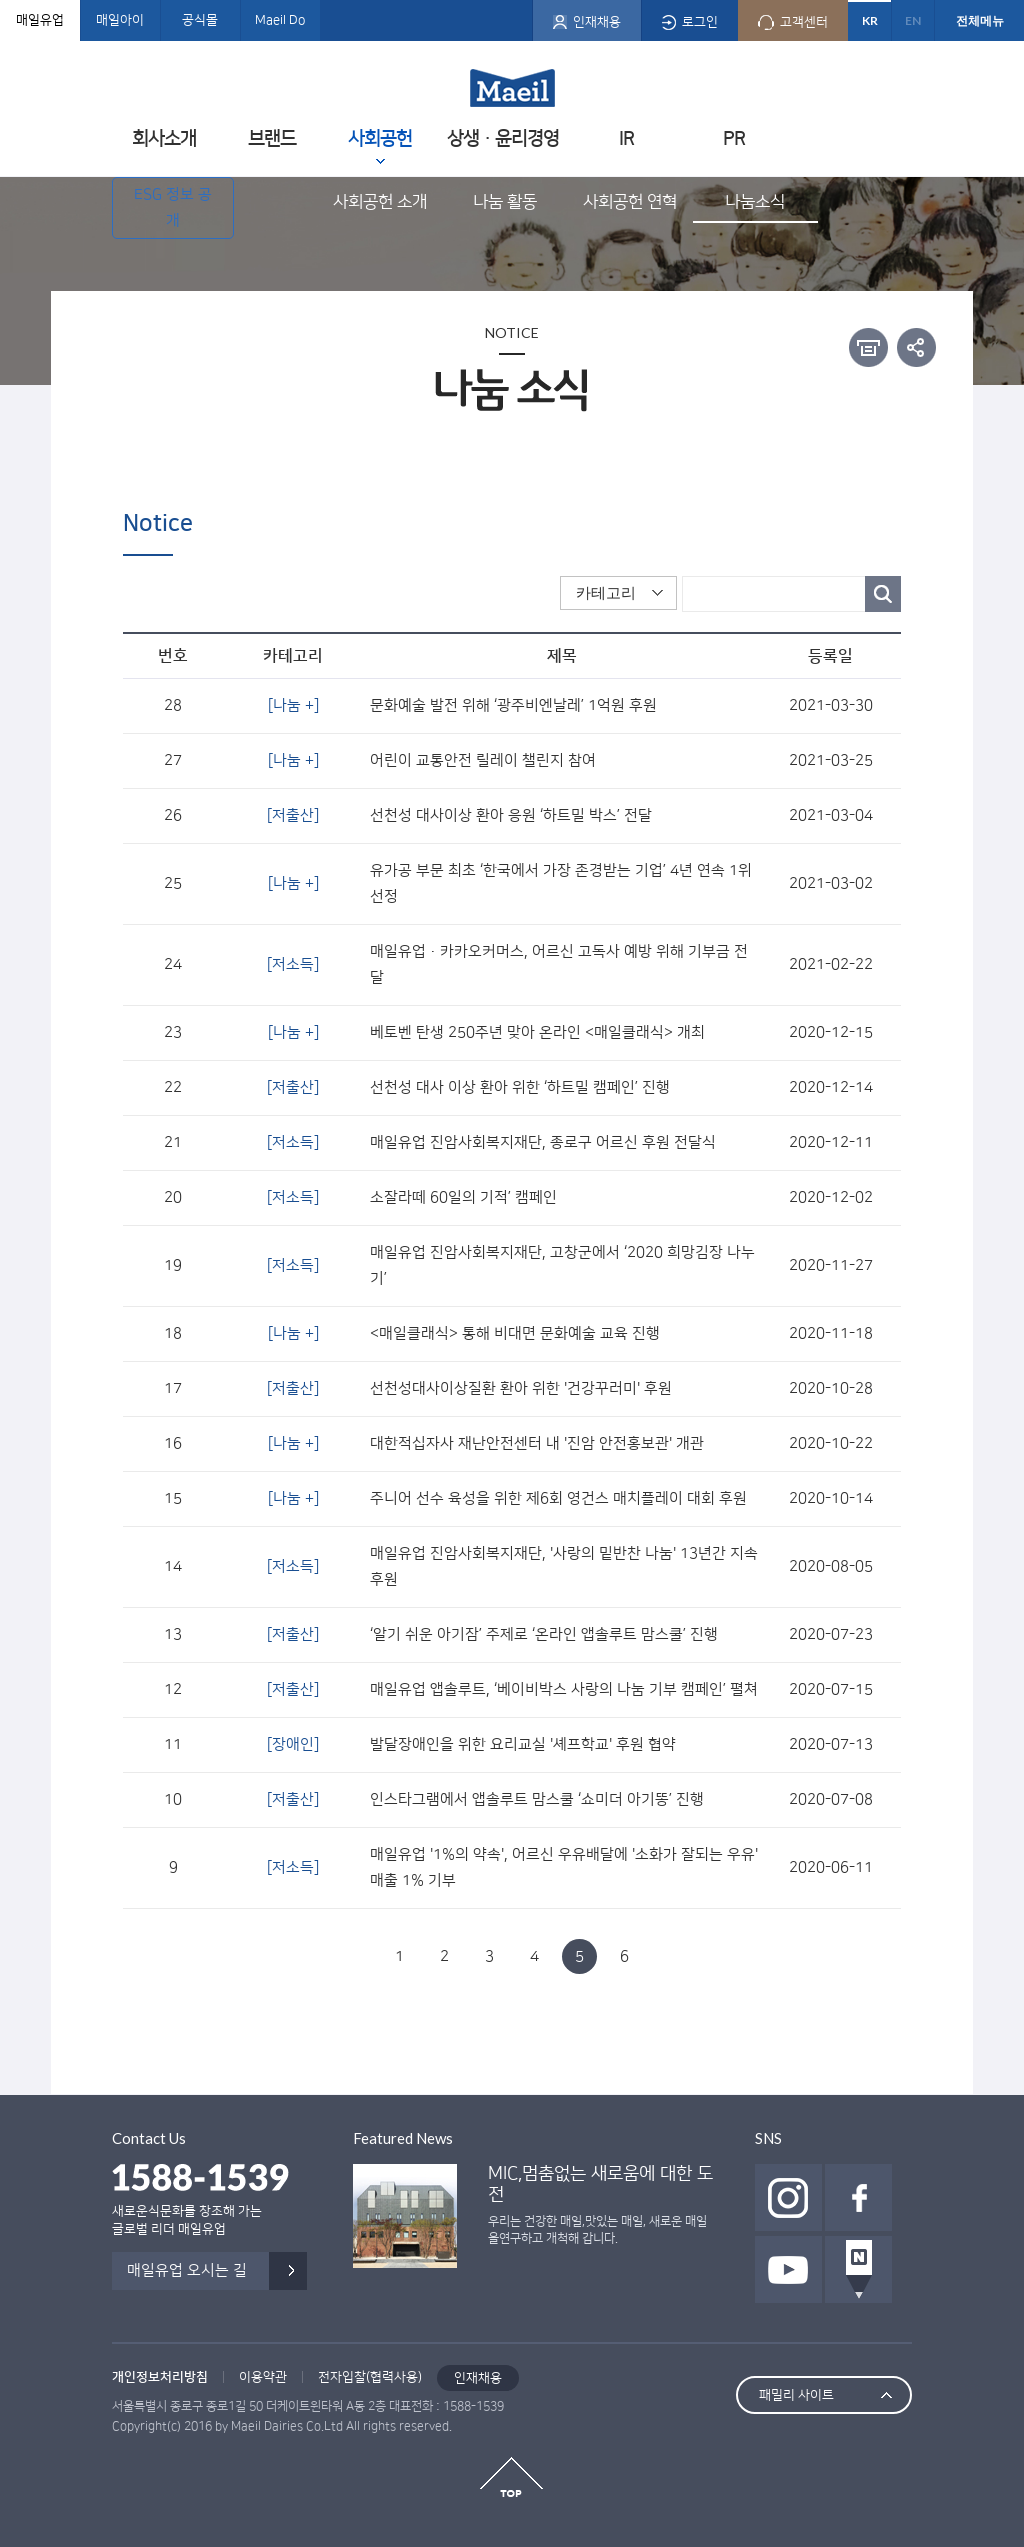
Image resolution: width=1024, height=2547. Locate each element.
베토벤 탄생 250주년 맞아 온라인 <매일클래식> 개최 (537, 1032)
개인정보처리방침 (160, 2377)
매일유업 (40, 20)
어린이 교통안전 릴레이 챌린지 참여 (483, 760)
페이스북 (858, 2197)
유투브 (788, 2269)
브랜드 (272, 138)
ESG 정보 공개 (173, 207)
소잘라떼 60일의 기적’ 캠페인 (463, 1197)
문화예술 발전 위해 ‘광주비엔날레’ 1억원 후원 (513, 705)
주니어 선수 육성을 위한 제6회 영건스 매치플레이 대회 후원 (558, 1498)
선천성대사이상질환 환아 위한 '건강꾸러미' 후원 (521, 1388)
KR (870, 20)
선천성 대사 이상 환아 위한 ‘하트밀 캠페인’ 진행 (520, 1087)
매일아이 (120, 20)
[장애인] (293, 1744)
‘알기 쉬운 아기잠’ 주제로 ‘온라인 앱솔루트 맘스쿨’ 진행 (544, 1634)
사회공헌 (380, 138)
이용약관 (263, 2377)
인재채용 (478, 2378)
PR (734, 138)
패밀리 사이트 (796, 2395)
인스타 (788, 2197)
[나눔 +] (293, 705)
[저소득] (293, 964)
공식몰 (200, 20)
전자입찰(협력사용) (370, 2377)
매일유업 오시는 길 (187, 2270)
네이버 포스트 (858, 2269)
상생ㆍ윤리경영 (503, 138)
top (511, 2477)
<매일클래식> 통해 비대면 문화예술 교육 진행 (515, 1333)
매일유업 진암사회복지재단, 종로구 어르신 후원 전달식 (543, 1142)
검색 (883, 594)
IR (626, 138)
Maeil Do (280, 20)
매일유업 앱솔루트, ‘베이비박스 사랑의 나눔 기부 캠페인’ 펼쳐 (564, 1689)
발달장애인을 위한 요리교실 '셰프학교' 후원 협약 (523, 1744)
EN (913, 20)
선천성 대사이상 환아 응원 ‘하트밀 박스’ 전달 (511, 815)
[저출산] (293, 815)
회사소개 (164, 138)
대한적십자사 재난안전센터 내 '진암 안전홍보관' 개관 (537, 1443)
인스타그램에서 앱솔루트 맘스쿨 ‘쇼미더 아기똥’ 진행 (537, 1799)
